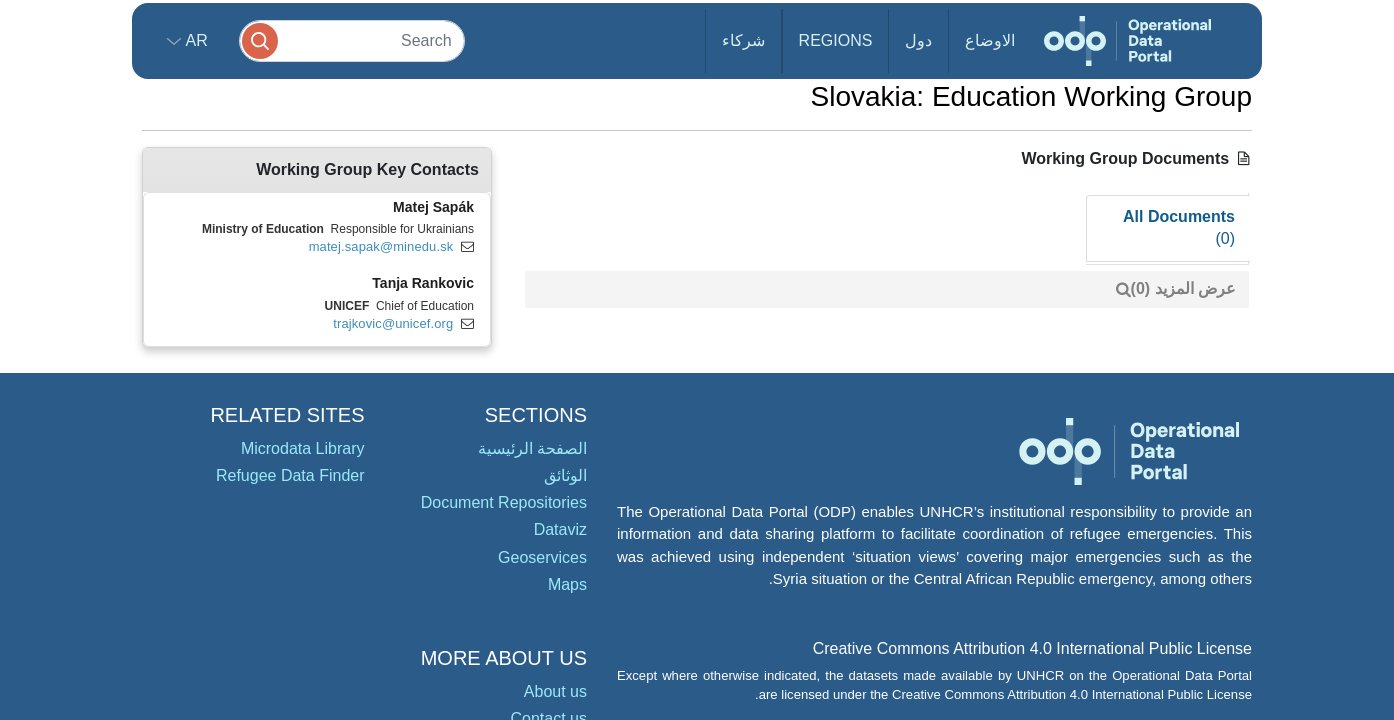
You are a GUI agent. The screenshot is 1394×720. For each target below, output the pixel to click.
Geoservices (542, 557)
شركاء (743, 40)
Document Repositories (504, 502)
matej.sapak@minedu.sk (381, 246)
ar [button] (194, 40)
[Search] (352, 40)
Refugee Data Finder (290, 475)
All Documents (1179, 228)
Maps (567, 584)
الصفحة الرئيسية (532, 448)
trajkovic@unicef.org (393, 323)
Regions (836, 40)
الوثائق (565, 475)
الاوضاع (990, 40)
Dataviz (560, 529)
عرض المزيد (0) (1183, 288)
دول (918, 40)
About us (555, 691)
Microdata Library (303, 448)
